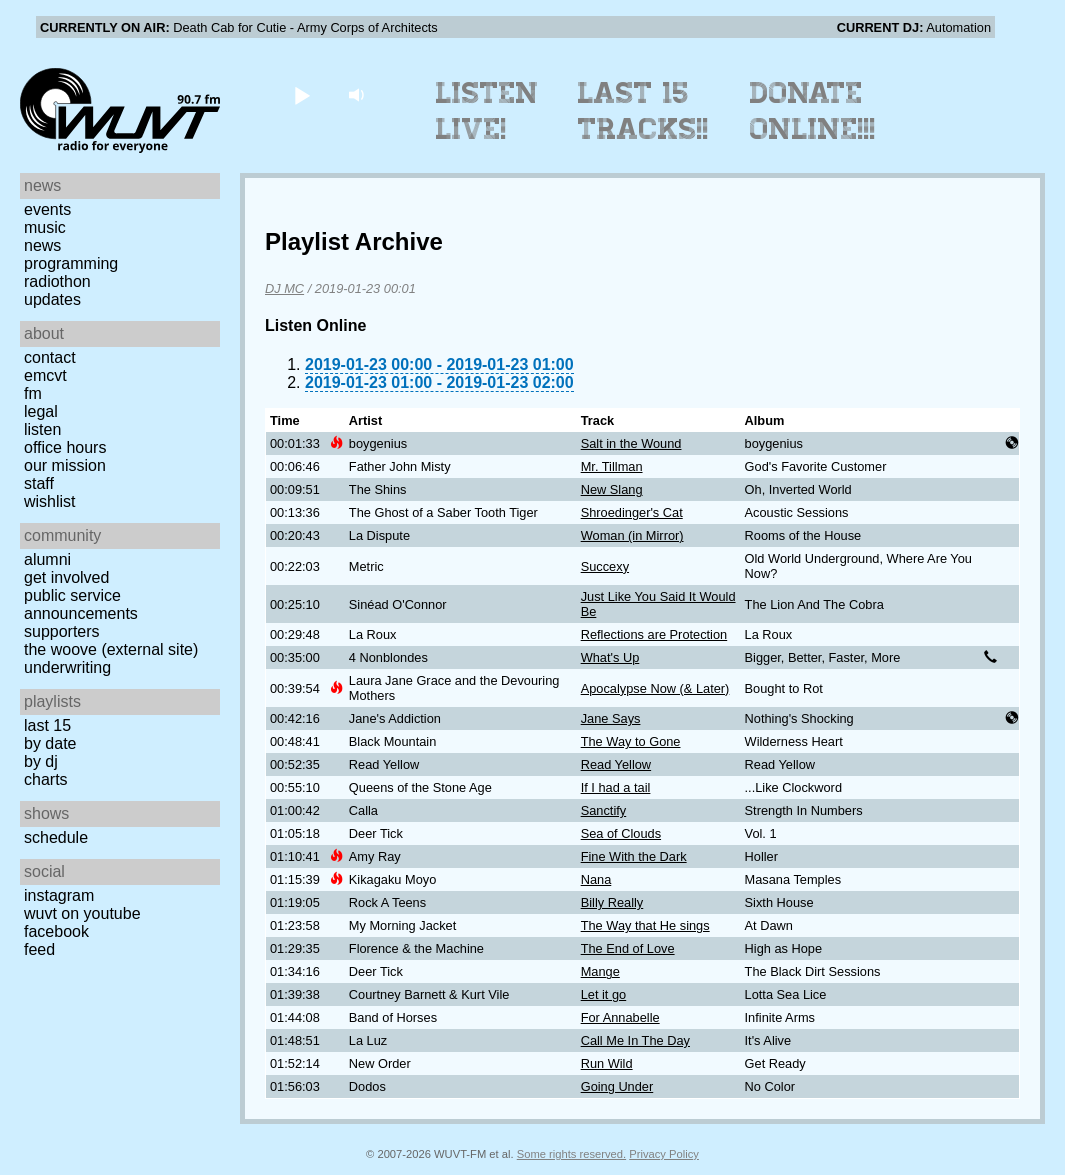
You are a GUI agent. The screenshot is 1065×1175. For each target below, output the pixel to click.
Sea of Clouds (621, 833)
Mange (600, 971)
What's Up (610, 657)
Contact (50, 357)
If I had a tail (616, 787)
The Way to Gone (631, 741)
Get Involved (66, 577)
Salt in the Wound (631, 443)
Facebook (56, 931)
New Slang (612, 489)
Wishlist (50, 501)
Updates (52, 299)
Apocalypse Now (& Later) (655, 688)
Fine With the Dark (634, 856)
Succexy (605, 566)
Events (47, 209)
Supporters (62, 631)
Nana (596, 879)
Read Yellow (616, 764)
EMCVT (45, 375)
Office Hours (65, 447)
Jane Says (611, 718)
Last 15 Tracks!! (643, 111)
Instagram (59, 895)
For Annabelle (620, 1017)
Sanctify (604, 810)
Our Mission (65, 465)
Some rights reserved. (571, 1154)
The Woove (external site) (111, 649)
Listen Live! (487, 111)
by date (50, 743)
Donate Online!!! (813, 111)
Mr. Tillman (612, 466)
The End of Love (628, 948)
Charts (46, 779)
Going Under (617, 1086)
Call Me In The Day (635, 1040)
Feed (39, 949)
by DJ (41, 761)
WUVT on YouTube (82, 913)
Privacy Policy (664, 1154)
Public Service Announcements (81, 604)
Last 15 (47, 725)
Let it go (604, 994)
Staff (39, 483)
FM (33, 393)
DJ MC (284, 288)
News (42, 245)
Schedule (56, 837)
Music (45, 227)
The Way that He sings (645, 925)
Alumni (47, 559)
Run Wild (607, 1063)
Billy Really (612, 902)
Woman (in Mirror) (632, 535)
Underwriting (67, 667)
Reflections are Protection (654, 634)
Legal (41, 411)
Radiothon (57, 281)
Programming (71, 263)
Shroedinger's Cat (632, 512)
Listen (42, 429)
